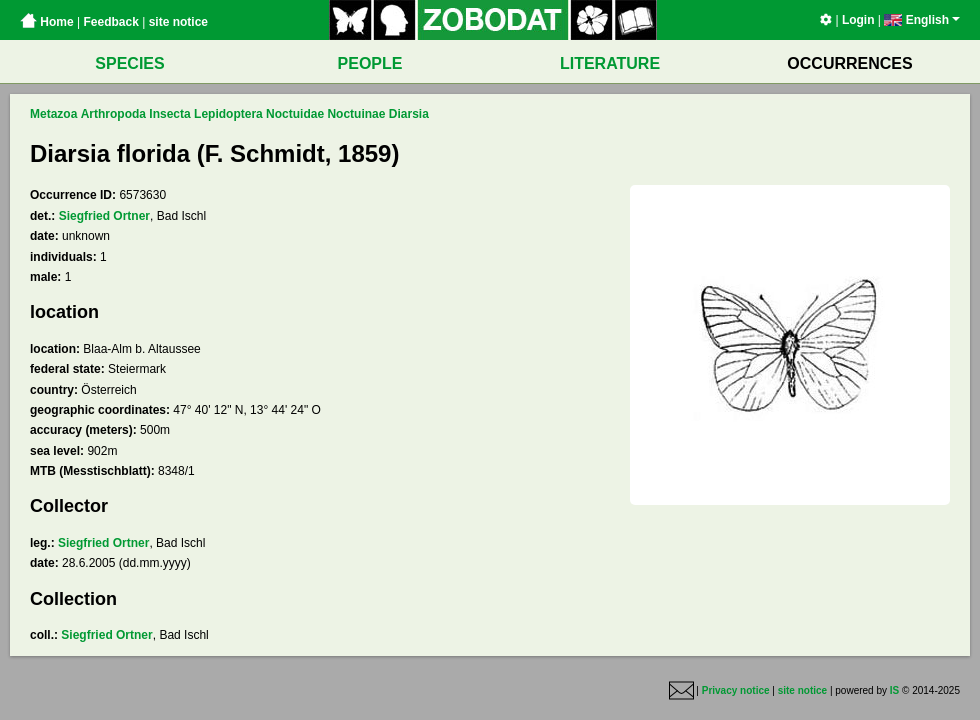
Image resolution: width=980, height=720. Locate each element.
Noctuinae (356, 114)
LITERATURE (610, 63)
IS (894, 690)
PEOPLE (370, 63)
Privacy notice (736, 690)
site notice (178, 22)
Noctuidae (295, 114)
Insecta (169, 114)
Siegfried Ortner (104, 216)
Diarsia (409, 114)
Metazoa (53, 114)
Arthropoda (113, 114)
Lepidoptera (228, 114)
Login (858, 20)
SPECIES (129, 63)
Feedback (110, 22)
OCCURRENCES (849, 63)
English (922, 20)
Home (47, 22)
